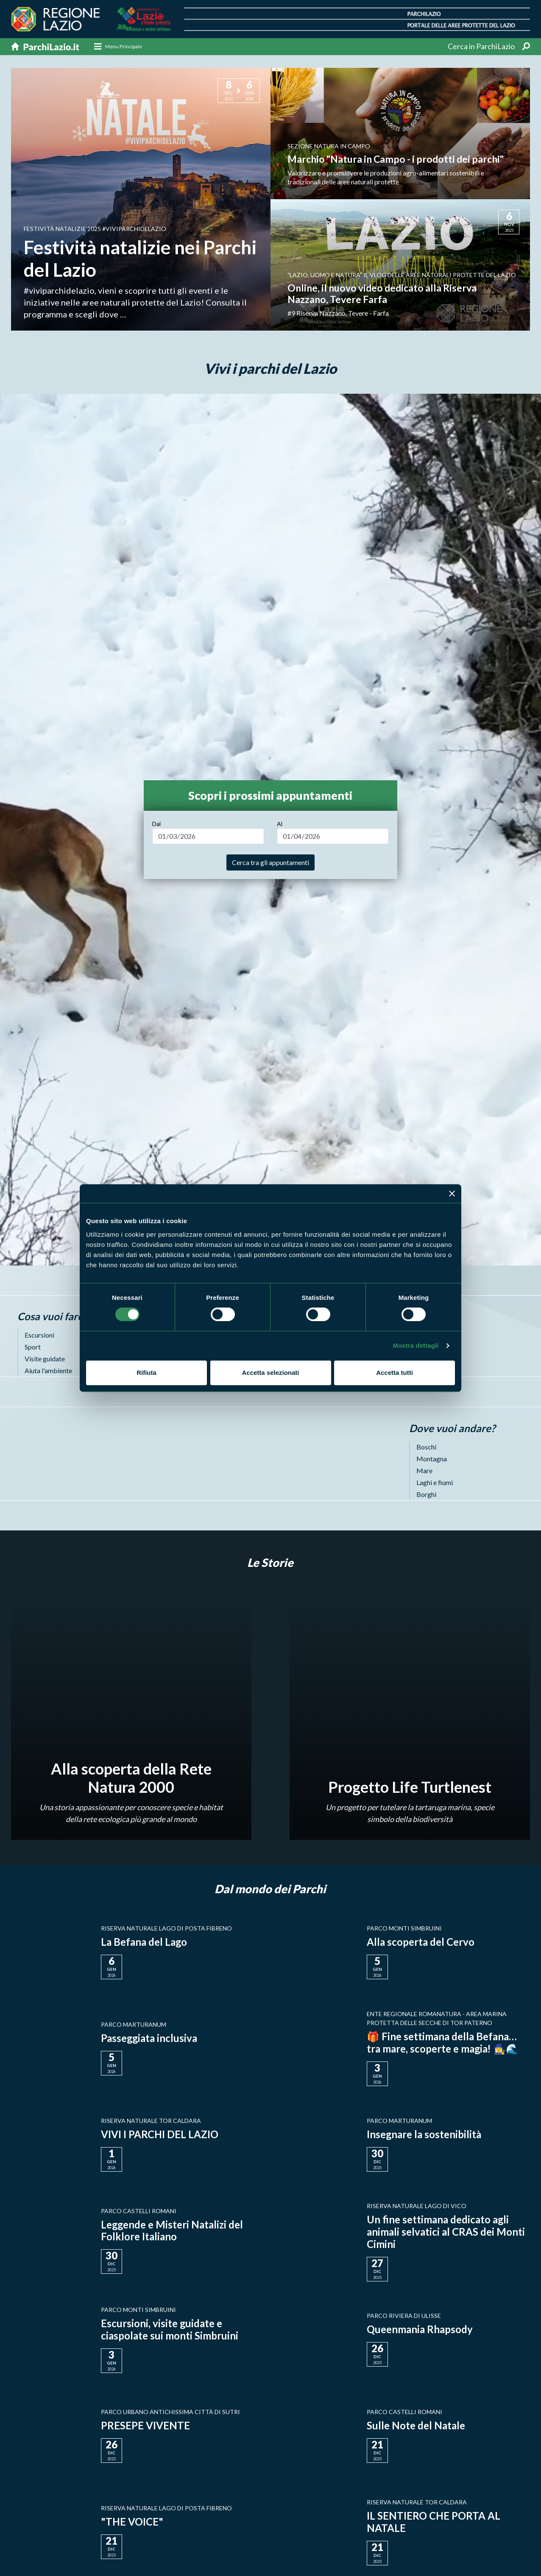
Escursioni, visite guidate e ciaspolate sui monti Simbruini (169, 2329)
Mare (424, 1471)
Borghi (426, 1495)
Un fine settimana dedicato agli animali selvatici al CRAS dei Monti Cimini (446, 2232)
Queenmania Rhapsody (420, 2329)
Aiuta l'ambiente (48, 1370)
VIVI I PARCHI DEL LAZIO (160, 2134)
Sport (33, 1347)
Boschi (426, 1447)
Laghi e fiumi (434, 1483)
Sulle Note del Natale (416, 2426)
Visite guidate (45, 1359)
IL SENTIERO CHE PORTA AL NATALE (434, 2521)
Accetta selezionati (270, 1372)
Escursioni (39, 1335)
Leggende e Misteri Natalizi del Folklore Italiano (172, 2230)
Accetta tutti (394, 1372)
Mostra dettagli (415, 1345)
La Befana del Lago (144, 1942)
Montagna (431, 1459)
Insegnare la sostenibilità (424, 2134)
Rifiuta (146, 1372)
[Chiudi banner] (452, 1193)
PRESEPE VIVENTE (145, 2426)
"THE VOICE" (132, 2522)
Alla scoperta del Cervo (420, 1942)
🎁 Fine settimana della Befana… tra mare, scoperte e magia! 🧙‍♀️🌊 (443, 2042)
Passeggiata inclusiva (149, 2038)
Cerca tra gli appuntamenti (270, 862)
